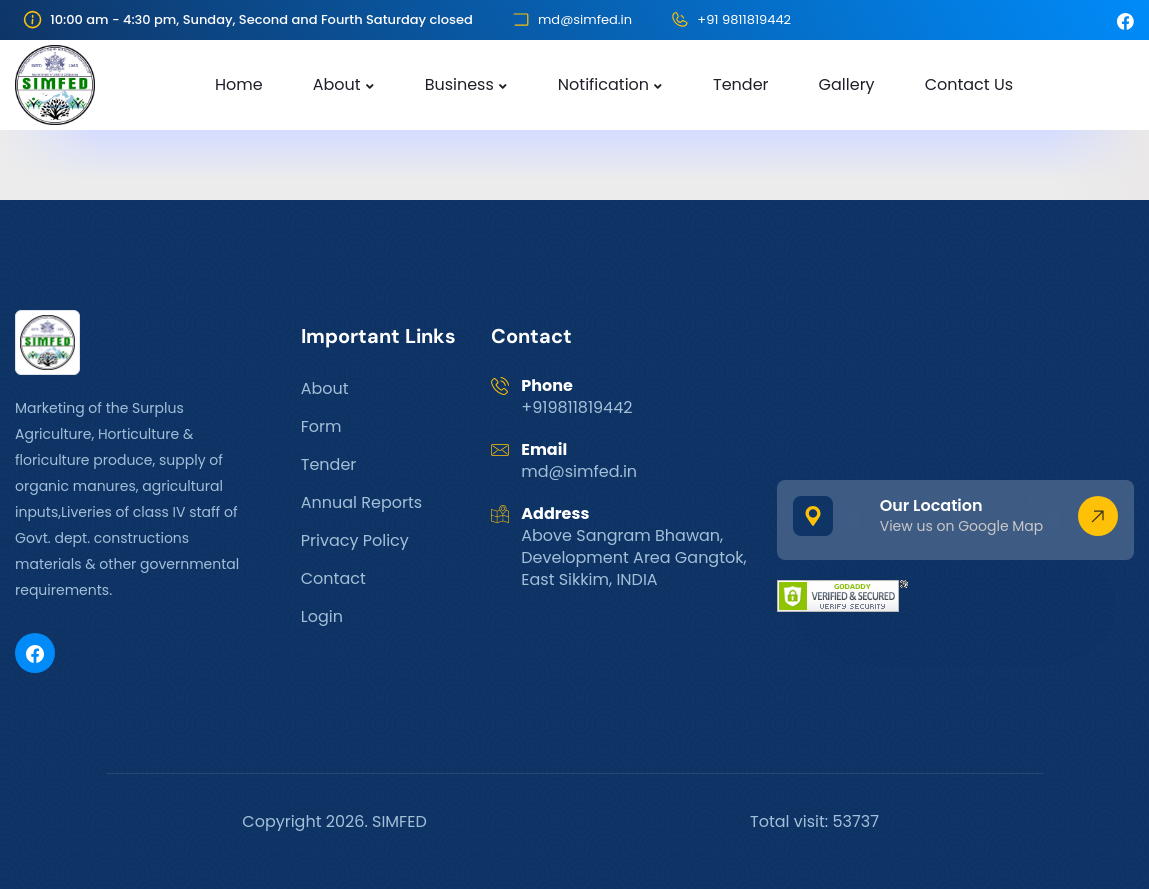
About (337, 84)
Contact (333, 578)
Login (322, 616)
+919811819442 (576, 407)
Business (459, 84)
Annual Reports (361, 502)
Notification (603, 84)
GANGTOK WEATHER (955, 385)
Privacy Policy (355, 540)
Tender (741, 84)
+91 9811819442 (744, 19)
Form (321, 426)
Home (239, 84)
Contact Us (969, 84)
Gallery (847, 84)
